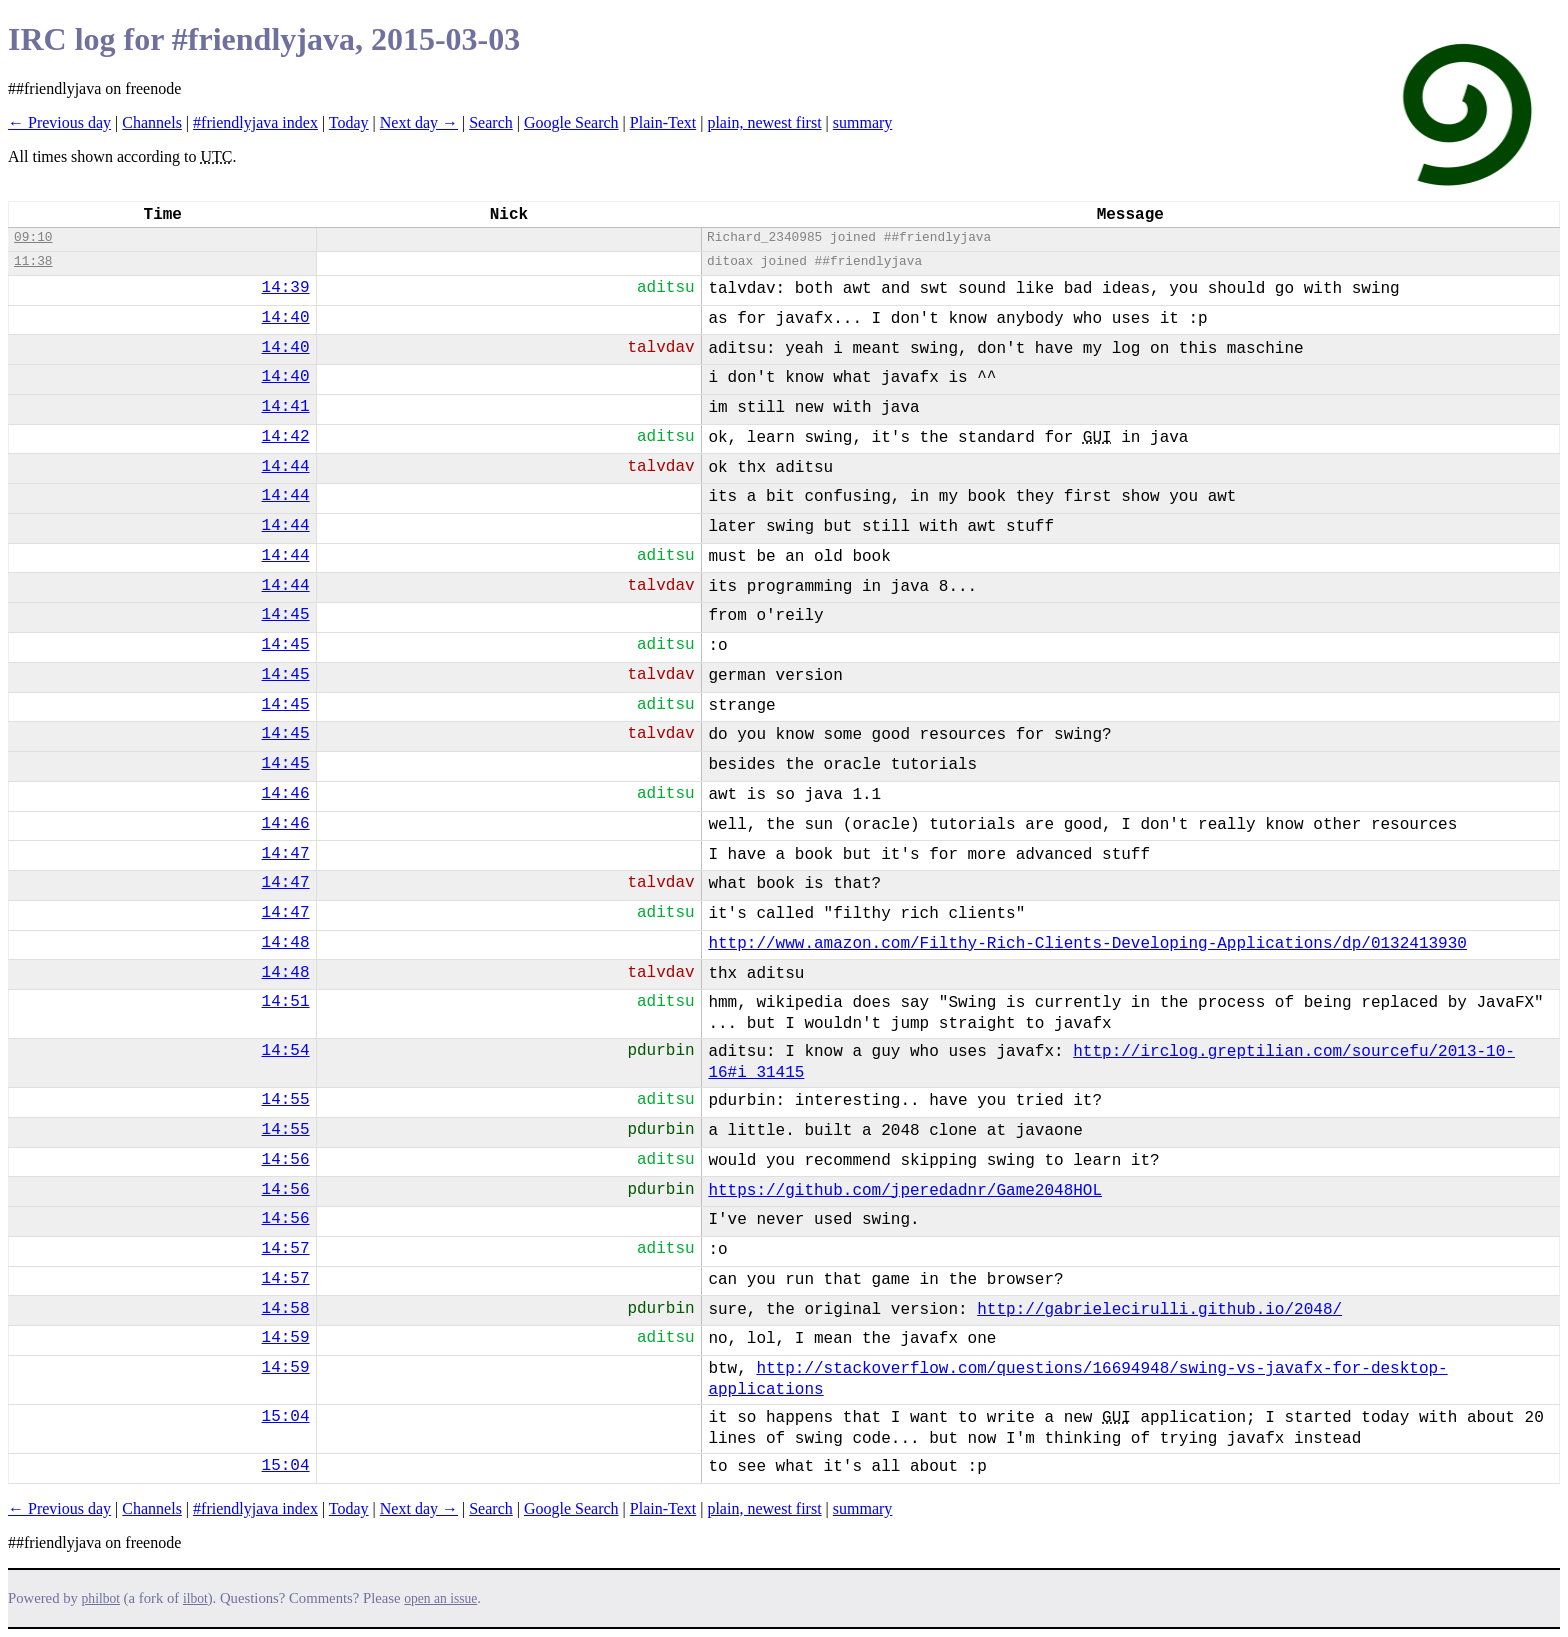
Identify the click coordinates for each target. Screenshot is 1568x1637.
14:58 (286, 1309)
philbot (101, 1598)
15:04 (286, 1417)
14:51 (286, 1002)
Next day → (419, 122)
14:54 (286, 1051)
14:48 (286, 943)
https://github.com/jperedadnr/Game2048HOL (905, 1191)
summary (863, 122)
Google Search (571, 122)
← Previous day (59, 122)
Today (349, 122)
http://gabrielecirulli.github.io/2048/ (1159, 1310)
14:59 (286, 1338)
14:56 (286, 1160)
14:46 (286, 794)
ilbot (195, 1598)
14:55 (286, 1100)
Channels (152, 122)
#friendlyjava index (255, 122)
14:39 (286, 288)
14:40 (286, 318)
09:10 (33, 237)
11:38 (33, 261)
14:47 (286, 854)
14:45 (286, 615)
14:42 (286, 437)
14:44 (286, 467)
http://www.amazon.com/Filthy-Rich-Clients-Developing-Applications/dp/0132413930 (1087, 944)
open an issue (440, 1598)
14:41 (286, 407)
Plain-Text (663, 122)
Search (491, 122)
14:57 (286, 1249)
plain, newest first (764, 122)
